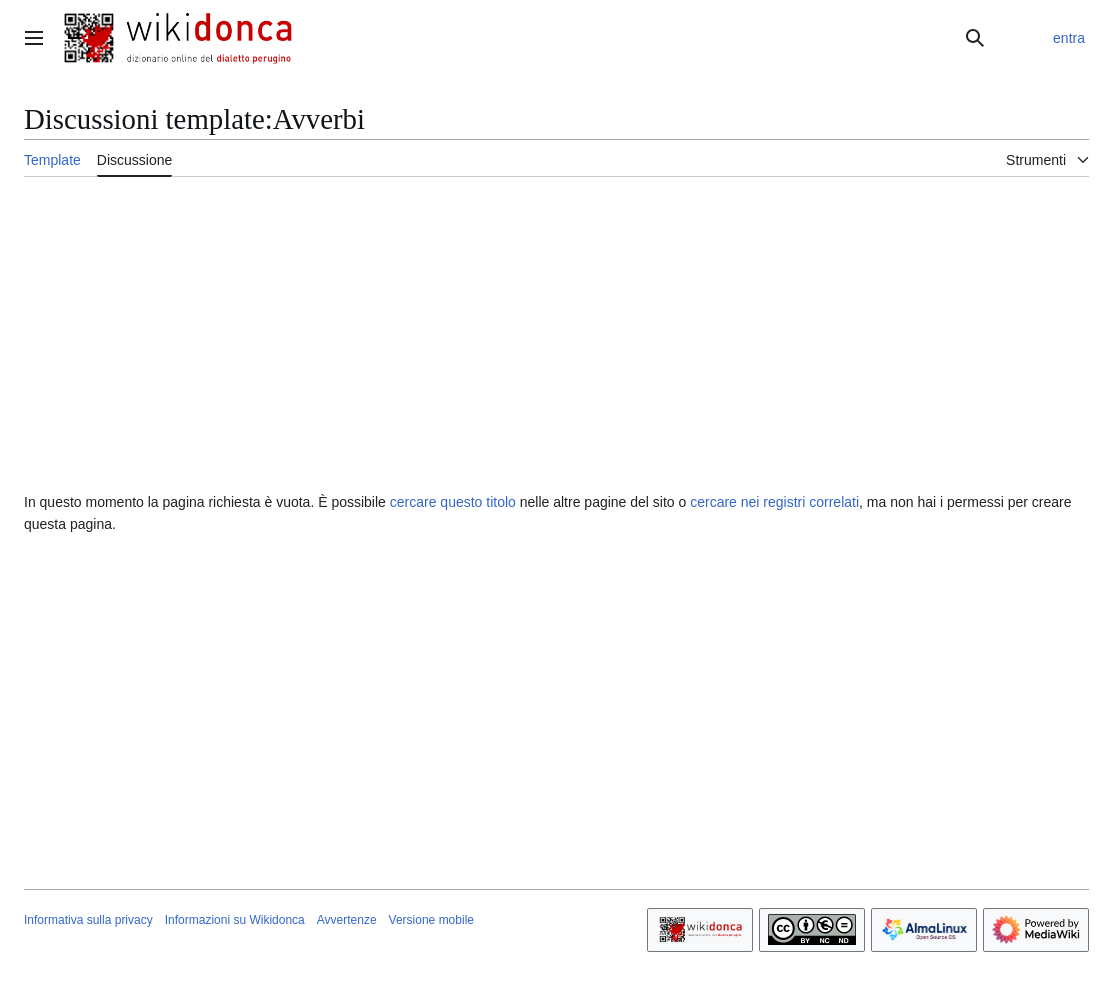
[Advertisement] (556, 689)
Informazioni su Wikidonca (235, 920)
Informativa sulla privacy (88, 920)
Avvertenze (347, 920)
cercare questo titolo (453, 502)
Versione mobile (431, 920)
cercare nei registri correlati (774, 502)
